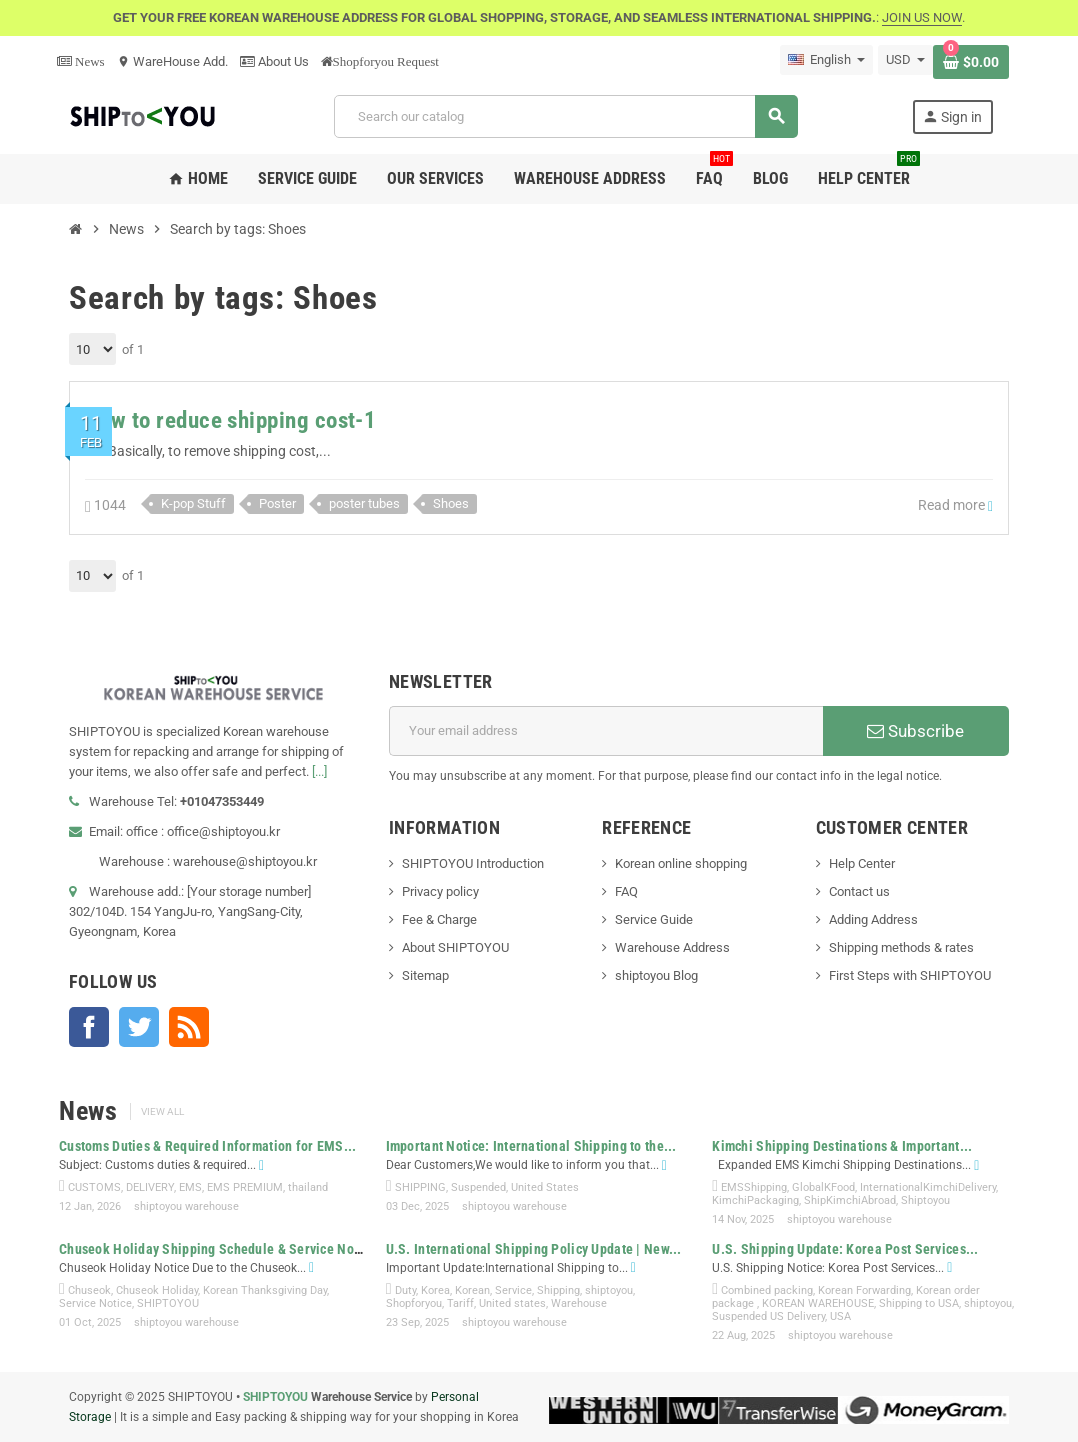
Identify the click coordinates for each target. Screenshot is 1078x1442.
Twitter (139, 1027)
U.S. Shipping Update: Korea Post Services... (845, 1249)
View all (162, 1111)
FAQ (626, 891)
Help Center (862, 863)
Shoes (451, 503)
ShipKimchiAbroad (850, 1200)
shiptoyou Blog (656, 975)
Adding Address (873, 919)
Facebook (89, 1027)
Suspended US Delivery (768, 1316)
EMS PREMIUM (245, 1187)
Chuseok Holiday (157, 1290)
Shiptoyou (925, 1200)
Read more (955, 505)
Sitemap (425, 975)
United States (545, 1187)
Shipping (558, 1290)
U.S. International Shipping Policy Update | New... (534, 1249)
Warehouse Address (672, 947)
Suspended (478, 1187)
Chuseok (89, 1290)
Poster (277, 503)
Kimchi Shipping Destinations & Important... (842, 1146)
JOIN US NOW (922, 17)
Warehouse (579, 1303)
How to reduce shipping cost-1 (230, 420)
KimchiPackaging (755, 1200)
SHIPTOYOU (168, 1303)
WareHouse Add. (172, 61)
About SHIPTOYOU (455, 947)
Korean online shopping (681, 863)
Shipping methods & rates (901, 947)
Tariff (460, 1303)
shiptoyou (609, 1290)
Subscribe (915, 731)
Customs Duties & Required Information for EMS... (207, 1146)
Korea (435, 1290)
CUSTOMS (94, 1187)
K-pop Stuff (193, 503)
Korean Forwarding (864, 1290)
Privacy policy (440, 891)
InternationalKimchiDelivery (928, 1187)
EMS (190, 1187)
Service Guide (654, 919)
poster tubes (364, 503)
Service (513, 1290)
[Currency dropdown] (905, 60)
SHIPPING (420, 1187)
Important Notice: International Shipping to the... (531, 1146)
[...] (319, 771)
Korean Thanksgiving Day (265, 1290)
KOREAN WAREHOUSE (818, 1303)
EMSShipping (754, 1187)
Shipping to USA (919, 1303)
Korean (472, 1290)
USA (840, 1316)
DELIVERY (150, 1187)
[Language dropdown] (826, 60)
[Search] (565, 116)
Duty (405, 1290)
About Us (274, 61)
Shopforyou (414, 1303)
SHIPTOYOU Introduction (473, 863)
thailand (308, 1187)
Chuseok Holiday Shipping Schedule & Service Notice (217, 1249)
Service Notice (95, 1303)
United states (512, 1303)
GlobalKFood (823, 1187)
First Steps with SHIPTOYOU (910, 975)
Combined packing (767, 1290)
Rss (189, 1027)
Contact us (859, 891)
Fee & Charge (439, 919)
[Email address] (606, 731)
